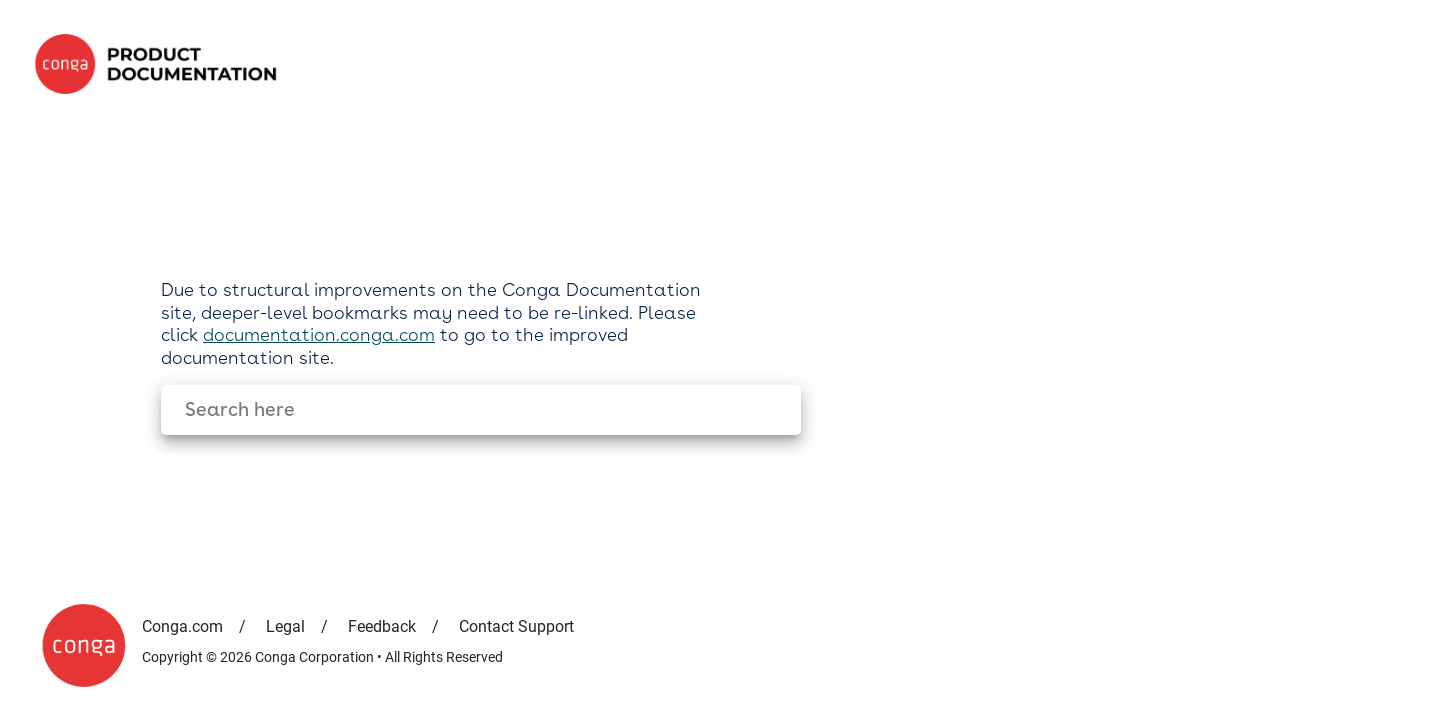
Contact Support (516, 626)
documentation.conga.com (319, 334)
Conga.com (182, 626)
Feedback (382, 626)
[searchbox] (764, 410)
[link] (162, 64)
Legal (285, 626)
